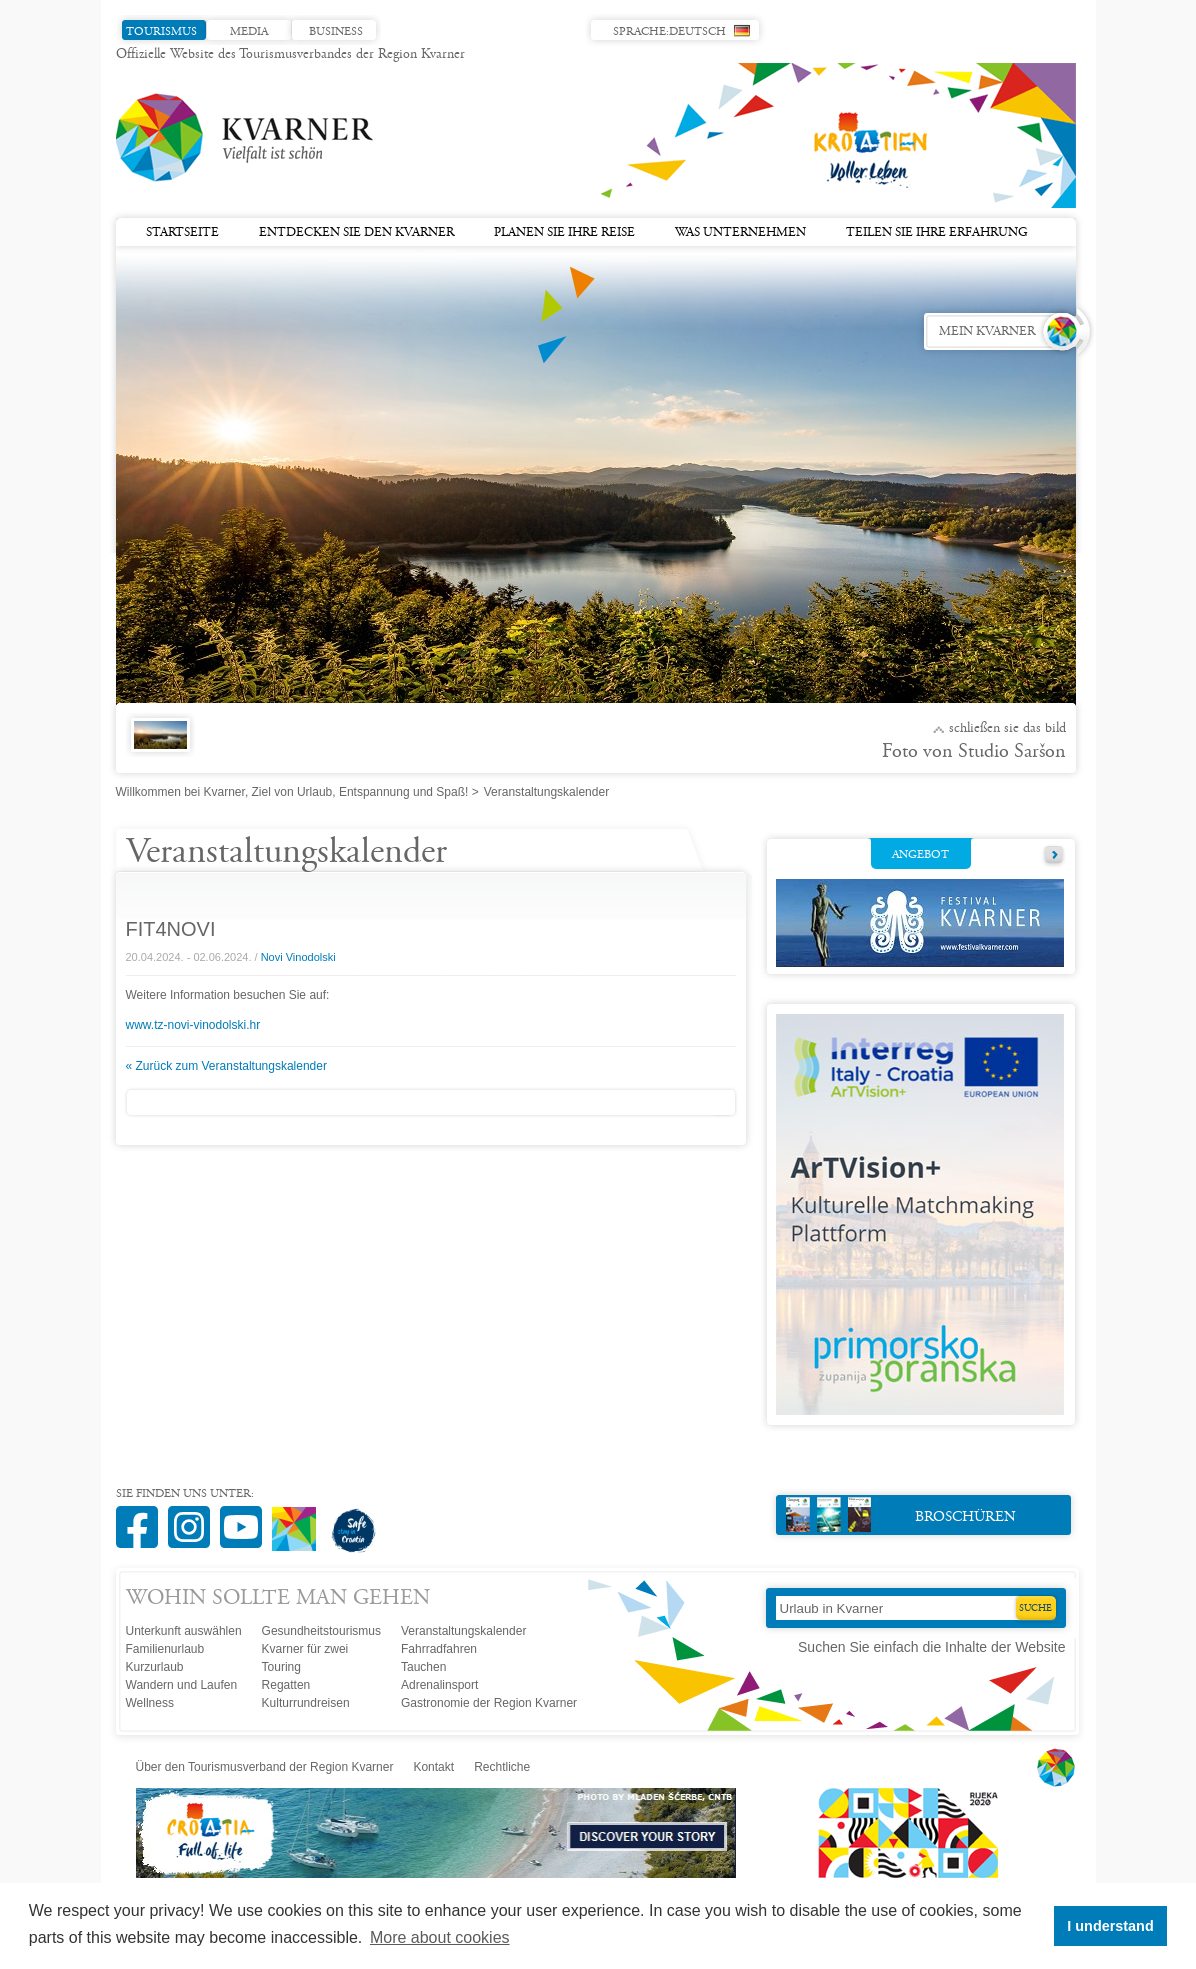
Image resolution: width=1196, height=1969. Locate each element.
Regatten (286, 1685)
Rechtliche (502, 1767)
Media (249, 32)
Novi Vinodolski (298, 957)
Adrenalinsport (439, 1685)
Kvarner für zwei (305, 1649)
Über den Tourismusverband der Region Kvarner (265, 1767)
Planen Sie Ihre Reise (564, 233)
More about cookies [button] (440, 1937)
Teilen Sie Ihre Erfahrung (937, 233)
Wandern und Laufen (182, 1685)
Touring (281, 1667)
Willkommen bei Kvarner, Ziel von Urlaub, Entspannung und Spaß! (292, 792)
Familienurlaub (165, 1649)
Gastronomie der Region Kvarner (489, 1703)
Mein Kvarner (987, 332)
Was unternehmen (740, 233)
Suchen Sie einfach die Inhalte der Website (931, 1647)
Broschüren (901, 1514)
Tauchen (423, 1667)
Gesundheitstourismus (321, 1631)
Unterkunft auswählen (184, 1631)
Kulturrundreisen (306, 1703)
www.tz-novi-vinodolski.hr (193, 1025)
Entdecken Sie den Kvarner (356, 233)
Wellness (150, 1703)
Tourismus (161, 32)
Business (336, 32)
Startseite (182, 233)
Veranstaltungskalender (463, 1631)
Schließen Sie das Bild (1007, 729)
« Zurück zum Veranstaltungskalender (226, 1066)
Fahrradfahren (439, 1649)
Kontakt (433, 1767)
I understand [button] (1110, 1926)
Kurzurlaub (155, 1667)
